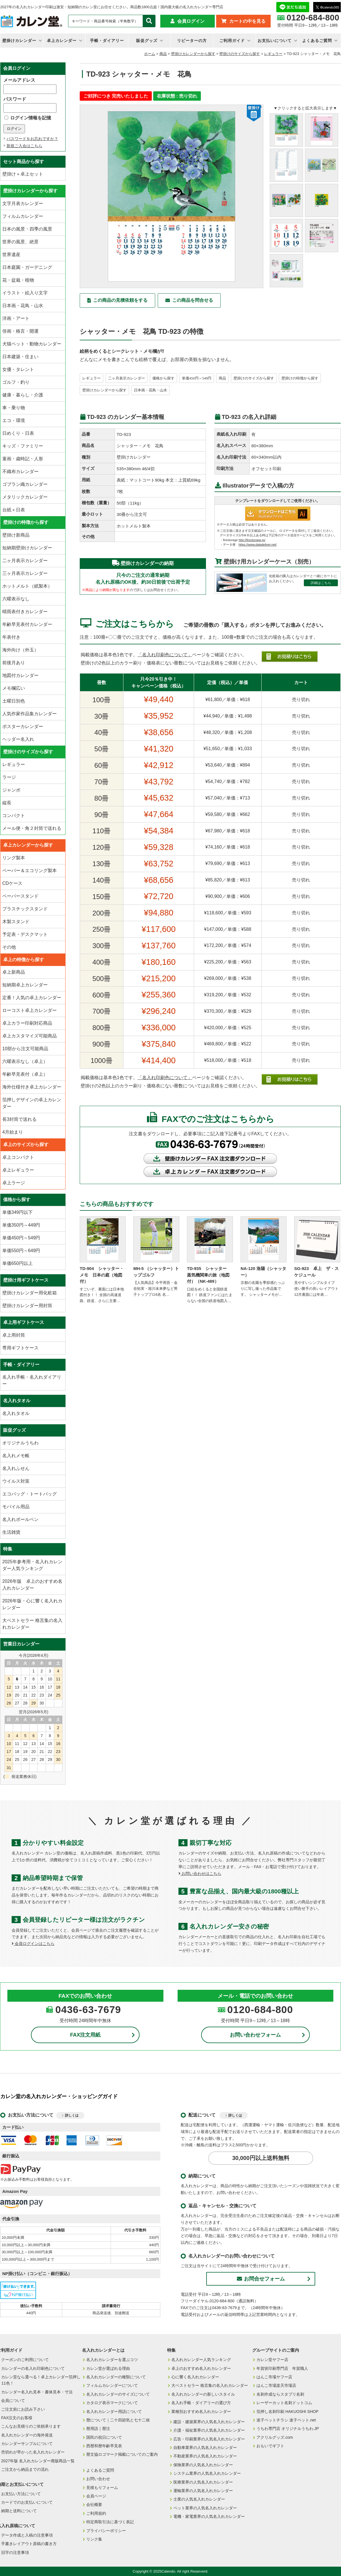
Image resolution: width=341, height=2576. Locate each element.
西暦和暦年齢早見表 (104, 2446)
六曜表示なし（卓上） (25, 1061)
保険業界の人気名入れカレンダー (203, 2465)
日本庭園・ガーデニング (27, 267)
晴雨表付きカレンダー (25, 611)
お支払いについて (275, 40)
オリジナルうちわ (20, 1442)
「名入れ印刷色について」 (165, 654)
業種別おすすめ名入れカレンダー (201, 2411)
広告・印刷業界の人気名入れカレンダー (209, 2439)
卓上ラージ (13, 1182)
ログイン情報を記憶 (28, 117)
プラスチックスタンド (25, 908)
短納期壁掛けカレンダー (27, 547)
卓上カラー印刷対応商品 (27, 1023)
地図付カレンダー (20, 675)
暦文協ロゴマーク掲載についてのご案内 (122, 2454)
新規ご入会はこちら (24, 146)
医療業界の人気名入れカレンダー (203, 2482)
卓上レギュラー (18, 1170)
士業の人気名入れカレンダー (199, 2499)
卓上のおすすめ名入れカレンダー (201, 2368)
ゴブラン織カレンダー (25, 484)
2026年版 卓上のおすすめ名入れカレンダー (32, 1584)
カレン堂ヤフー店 (272, 2359)
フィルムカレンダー (22, 216)
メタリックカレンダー (25, 497)
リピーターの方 (192, 40)
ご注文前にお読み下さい (23, 2409)
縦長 (6, 802)
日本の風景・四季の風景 (27, 229)
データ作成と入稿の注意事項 (27, 2535)
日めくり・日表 (18, 433)
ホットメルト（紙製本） (27, 586)
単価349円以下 (17, 1212)
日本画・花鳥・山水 (150, 390)
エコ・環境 (13, 420)
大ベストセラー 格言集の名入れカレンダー (32, 1624)
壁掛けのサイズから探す (239, 54)
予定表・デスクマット (25, 934)
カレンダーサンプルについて (27, 2443)
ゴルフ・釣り (16, 382)
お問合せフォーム (261, 2279)
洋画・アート (16, 318)
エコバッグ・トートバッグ (29, 1493)
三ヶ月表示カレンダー (25, 573)
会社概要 (94, 2504)
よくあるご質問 (317, 40)
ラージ (9, 777)
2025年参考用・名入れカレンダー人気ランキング (32, 1565)
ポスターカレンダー (22, 726)
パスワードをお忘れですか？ (32, 138)
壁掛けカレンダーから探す (193, 54)
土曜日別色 (13, 701)
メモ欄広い (13, 688)
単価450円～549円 (196, 378)
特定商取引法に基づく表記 (110, 2522)
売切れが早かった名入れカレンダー (33, 2452)
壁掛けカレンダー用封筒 (27, 1305)
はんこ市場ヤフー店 (274, 2377)
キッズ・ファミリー (22, 446)
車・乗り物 (13, 407)
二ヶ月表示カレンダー (126, 378)
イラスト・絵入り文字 (25, 292)
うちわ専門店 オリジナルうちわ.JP (287, 2428)
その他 (9, 947)
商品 (163, 54)
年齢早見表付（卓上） (25, 1074)
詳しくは (72, 2115)
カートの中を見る (247, 21)
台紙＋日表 (13, 509)
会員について (13, 2400)
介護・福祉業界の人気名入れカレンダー (209, 2430)
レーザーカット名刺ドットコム (284, 2402)
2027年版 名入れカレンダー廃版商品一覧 (38, 2461)
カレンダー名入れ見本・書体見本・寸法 (37, 2392)
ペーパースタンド (20, 896)
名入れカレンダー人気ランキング (201, 2359)
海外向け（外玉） (20, 649)
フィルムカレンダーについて (112, 2385)
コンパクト (13, 815)
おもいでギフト (270, 2446)
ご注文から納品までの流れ (25, 2469)
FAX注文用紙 (85, 2035)
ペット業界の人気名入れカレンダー (205, 2508)
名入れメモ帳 (16, 1455)
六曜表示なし (16, 598)
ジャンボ (11, 790)
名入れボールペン (20, 1519)
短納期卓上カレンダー (25, 984)
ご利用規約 (96, 2513)
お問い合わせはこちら (199, 1873)
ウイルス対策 (16, 1481)
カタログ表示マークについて (112, 2402)
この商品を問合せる (192, 300)
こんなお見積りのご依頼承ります (31, 2426)
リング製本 (13, 857)
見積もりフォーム (102, 2487)
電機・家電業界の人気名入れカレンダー (209, 2516)
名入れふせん (16, 1468)
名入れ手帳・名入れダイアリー (31, 1380)
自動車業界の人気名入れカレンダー (205, 2447)
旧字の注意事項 (15, 2552)
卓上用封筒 (13, 1335)
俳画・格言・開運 (20, 331)
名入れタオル (16, 1413)
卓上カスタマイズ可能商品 (29, 1035)
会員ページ (96, 2496)
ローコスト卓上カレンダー (29, 1010)
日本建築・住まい (20, 356)
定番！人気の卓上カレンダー (31, 997)
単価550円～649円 (21, 1250)
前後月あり (13, 662)
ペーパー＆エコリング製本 (29, 870)
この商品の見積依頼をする (120, 300)
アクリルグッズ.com (274, 2437)
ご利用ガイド (232, 40)
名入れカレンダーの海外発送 (27, 2435)
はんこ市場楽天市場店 (276, 2385)
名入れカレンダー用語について (114, 2411)
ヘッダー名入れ (18, 739)
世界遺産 (11, 254)
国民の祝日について (104, 2437)
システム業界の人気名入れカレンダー (207, 2473)
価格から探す (163, 378)
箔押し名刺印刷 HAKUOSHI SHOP (287, 2411)
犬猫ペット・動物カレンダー (31, 343)
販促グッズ (146, 40)
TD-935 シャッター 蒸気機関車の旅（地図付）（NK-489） (209, 1275)
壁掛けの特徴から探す (299, 378)
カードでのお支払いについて (27, 2502)
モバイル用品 (16, 1506)
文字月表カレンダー (22, 203)
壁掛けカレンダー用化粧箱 (29, 1292)
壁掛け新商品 (16, 535)
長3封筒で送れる (19, 1119)
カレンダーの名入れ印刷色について (33, 2368)
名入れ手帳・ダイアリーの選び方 (201, 2402)
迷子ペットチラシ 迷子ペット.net (286, 2420)
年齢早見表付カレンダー (27, 624)
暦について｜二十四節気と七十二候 (118, 2420)
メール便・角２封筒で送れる (31, 828)
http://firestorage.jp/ (252, 540)
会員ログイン (191, 21)
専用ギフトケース (20, 1347)
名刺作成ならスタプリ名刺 (280, 2394)
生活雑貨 (11, 1532)
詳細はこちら (321, 583)
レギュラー (273, 54)
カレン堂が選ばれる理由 (108, 2368)
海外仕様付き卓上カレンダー (31, 1087)
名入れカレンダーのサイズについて (118, 2394)
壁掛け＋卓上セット (22, 174)
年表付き (11, 637)
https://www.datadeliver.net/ (258, 544)
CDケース (12, 883)
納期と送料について (19, 2511)
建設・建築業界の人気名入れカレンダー (209, 2421)
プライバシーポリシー (106, 2530)
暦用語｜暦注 (98, 2428)
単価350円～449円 (21, 1225)
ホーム (149, 54)
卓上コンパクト (18, 1157)
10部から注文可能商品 (25, 1048)
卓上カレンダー (62, 40)
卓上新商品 (13, 972)
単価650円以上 (17, 1263)
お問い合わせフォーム (255, 2035)
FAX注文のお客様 (16, 2417)
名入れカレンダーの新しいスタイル (203, 2394)
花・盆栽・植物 (18, 280)
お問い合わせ (98, 2478)
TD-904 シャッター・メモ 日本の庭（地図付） (102, 1275)
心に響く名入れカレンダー (195, 2377)
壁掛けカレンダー (19, 40)
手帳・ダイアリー (107, 40)
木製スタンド (16, 921)
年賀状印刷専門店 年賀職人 (282, 2368)
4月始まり (12, 1132)
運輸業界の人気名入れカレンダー (203, 2490)
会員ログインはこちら (33, 1943)
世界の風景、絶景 (20, 241)
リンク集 (94, 2539)
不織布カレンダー (20, 471)
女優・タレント (18, 369)
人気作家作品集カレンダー (29, 713)
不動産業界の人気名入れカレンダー (205, 2456)
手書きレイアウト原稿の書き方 (29, 2543)
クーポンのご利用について (25, 2359)
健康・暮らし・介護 (22, 395)
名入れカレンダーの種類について (116, 2377)
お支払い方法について (21, 2493)
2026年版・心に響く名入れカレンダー (32, 1604)
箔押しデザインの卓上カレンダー (31, 1103)
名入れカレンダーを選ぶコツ (112, 2359)
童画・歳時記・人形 (22, 458)
